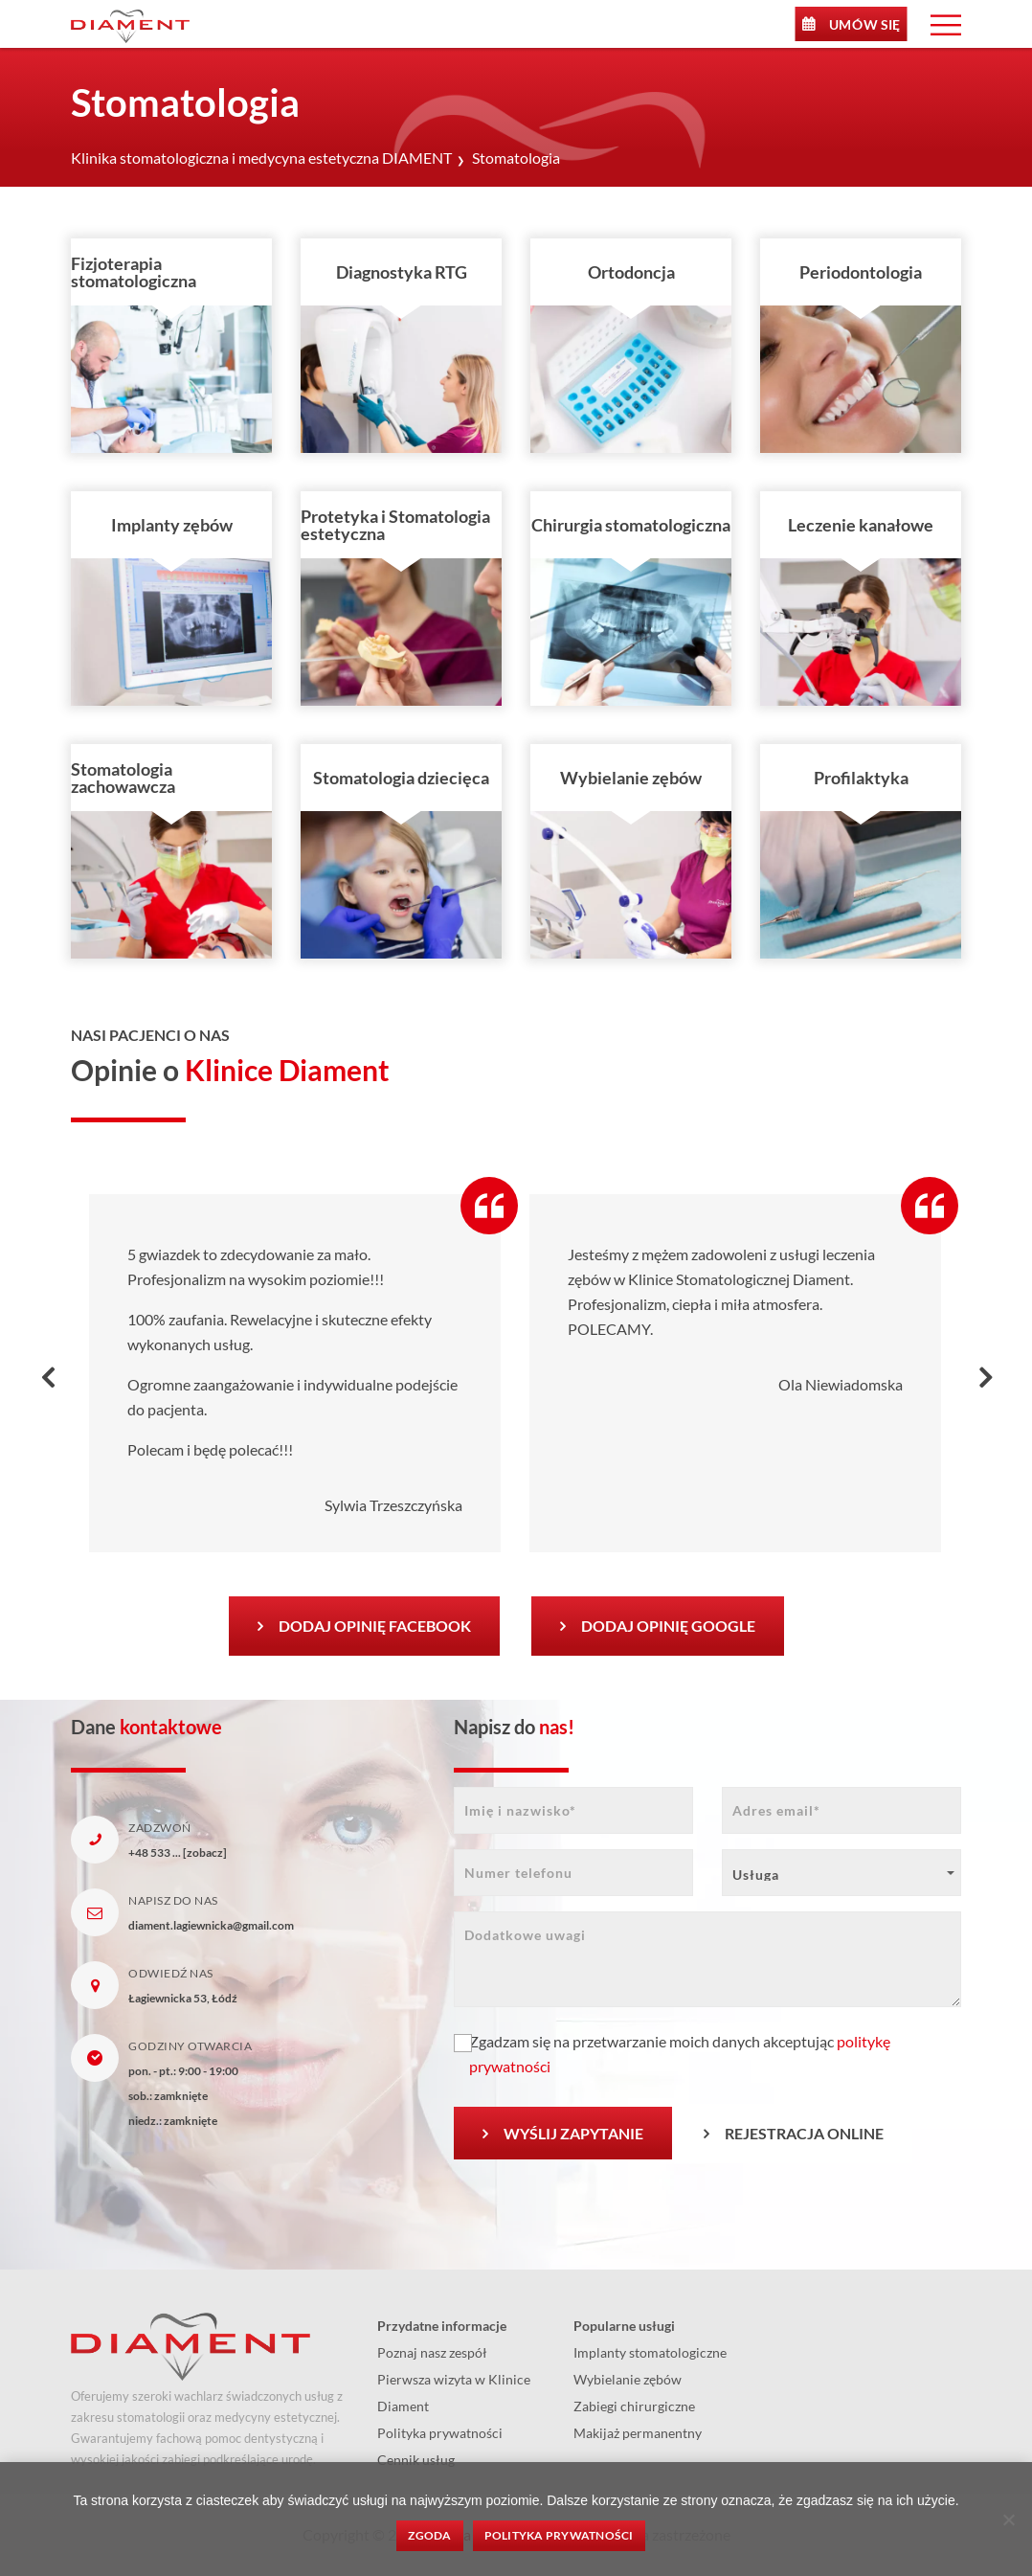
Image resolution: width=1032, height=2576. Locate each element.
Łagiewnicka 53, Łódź (182, 1998)
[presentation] (47, 1378)
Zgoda (429, 2535)
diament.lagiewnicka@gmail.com (211, 1925)
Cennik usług (416, 2460)
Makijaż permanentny (637, 2433)
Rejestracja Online (804, 2133)
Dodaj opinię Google (668, 1625)
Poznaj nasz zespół (432, 2352)
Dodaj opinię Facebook (375, 1625)
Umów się (865, 23)
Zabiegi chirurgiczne (634, 2406)
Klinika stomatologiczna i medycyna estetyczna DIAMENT (261, 157)
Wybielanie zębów (627, 2379)
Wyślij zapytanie (573, 2133)
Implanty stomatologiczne (650, 2352)
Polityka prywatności (440, 2433)
